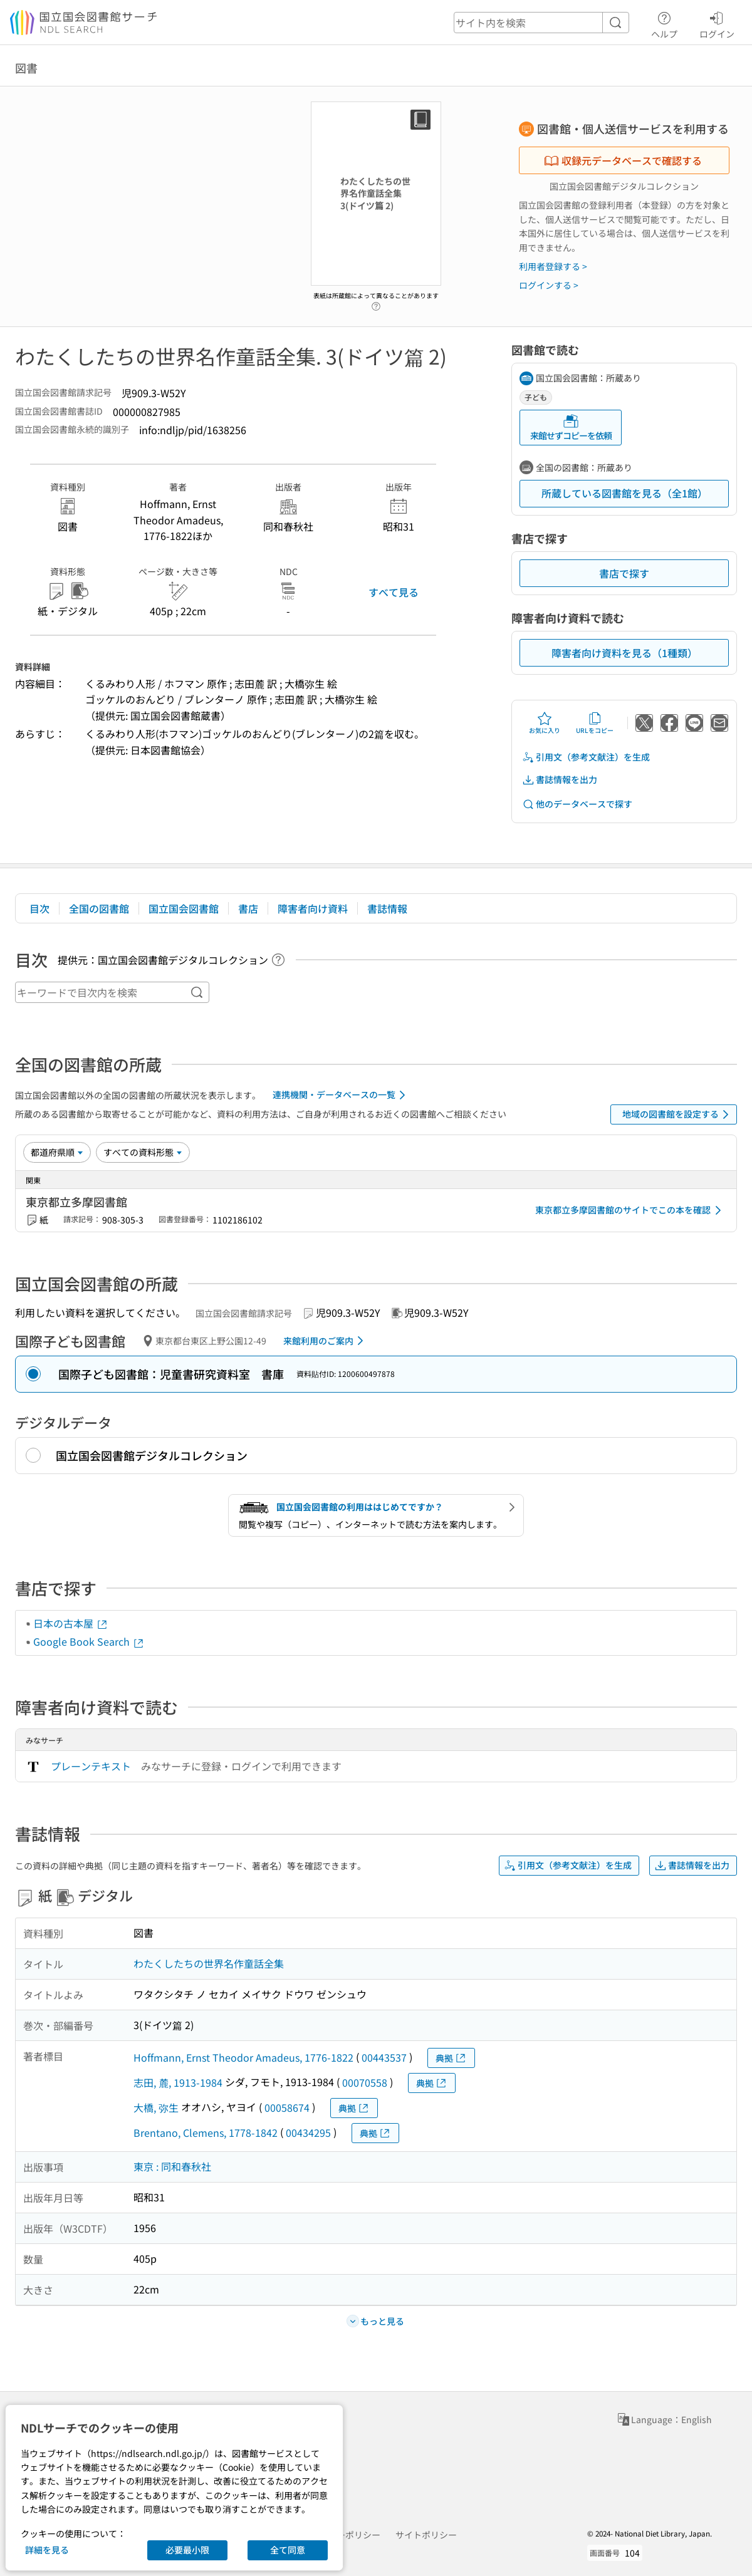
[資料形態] (143, 1152)
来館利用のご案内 (325, 1340)
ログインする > (548, 285)
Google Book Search (89, 1641)
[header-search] (541, 22)
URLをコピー (595, 723)
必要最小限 (187, 2549)
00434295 (308, 2132)
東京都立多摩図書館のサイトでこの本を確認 (630, 1210)
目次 (39, 908)
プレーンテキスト (91, 1766)
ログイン (716, 23)
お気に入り (544, 723)
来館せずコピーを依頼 (571, 427)
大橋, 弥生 (156, 2107)
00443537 (384, 2057)
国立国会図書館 (184, 908)
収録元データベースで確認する (623, 160)
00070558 (364, 2082)
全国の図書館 (99, 908)
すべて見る (393, 592)
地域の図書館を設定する (677, 1114)
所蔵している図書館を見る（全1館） (624, 493)
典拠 (451, 2058)
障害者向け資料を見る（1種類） (624, 652)
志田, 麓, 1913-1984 (177, 2082)
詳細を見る (47, 2549)
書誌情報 (387, 908)
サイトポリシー (426, 2534)
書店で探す (624, 573)
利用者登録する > (553, 266)
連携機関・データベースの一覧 (341, 1095)
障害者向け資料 (313, 908)
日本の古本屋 (70, 1623)
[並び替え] (57, 1152)
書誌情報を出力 (559, 779)
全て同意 (287, 2549)
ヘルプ (664, 23)
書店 (248, 908)
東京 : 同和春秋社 (172, 2166)
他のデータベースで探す (577, 804)
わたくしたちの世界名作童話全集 (208, 1963)
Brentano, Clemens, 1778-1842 (205, 2132)
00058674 (287, 2107)
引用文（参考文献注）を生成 (586, 757)
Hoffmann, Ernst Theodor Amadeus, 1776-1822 (243, 2057)
